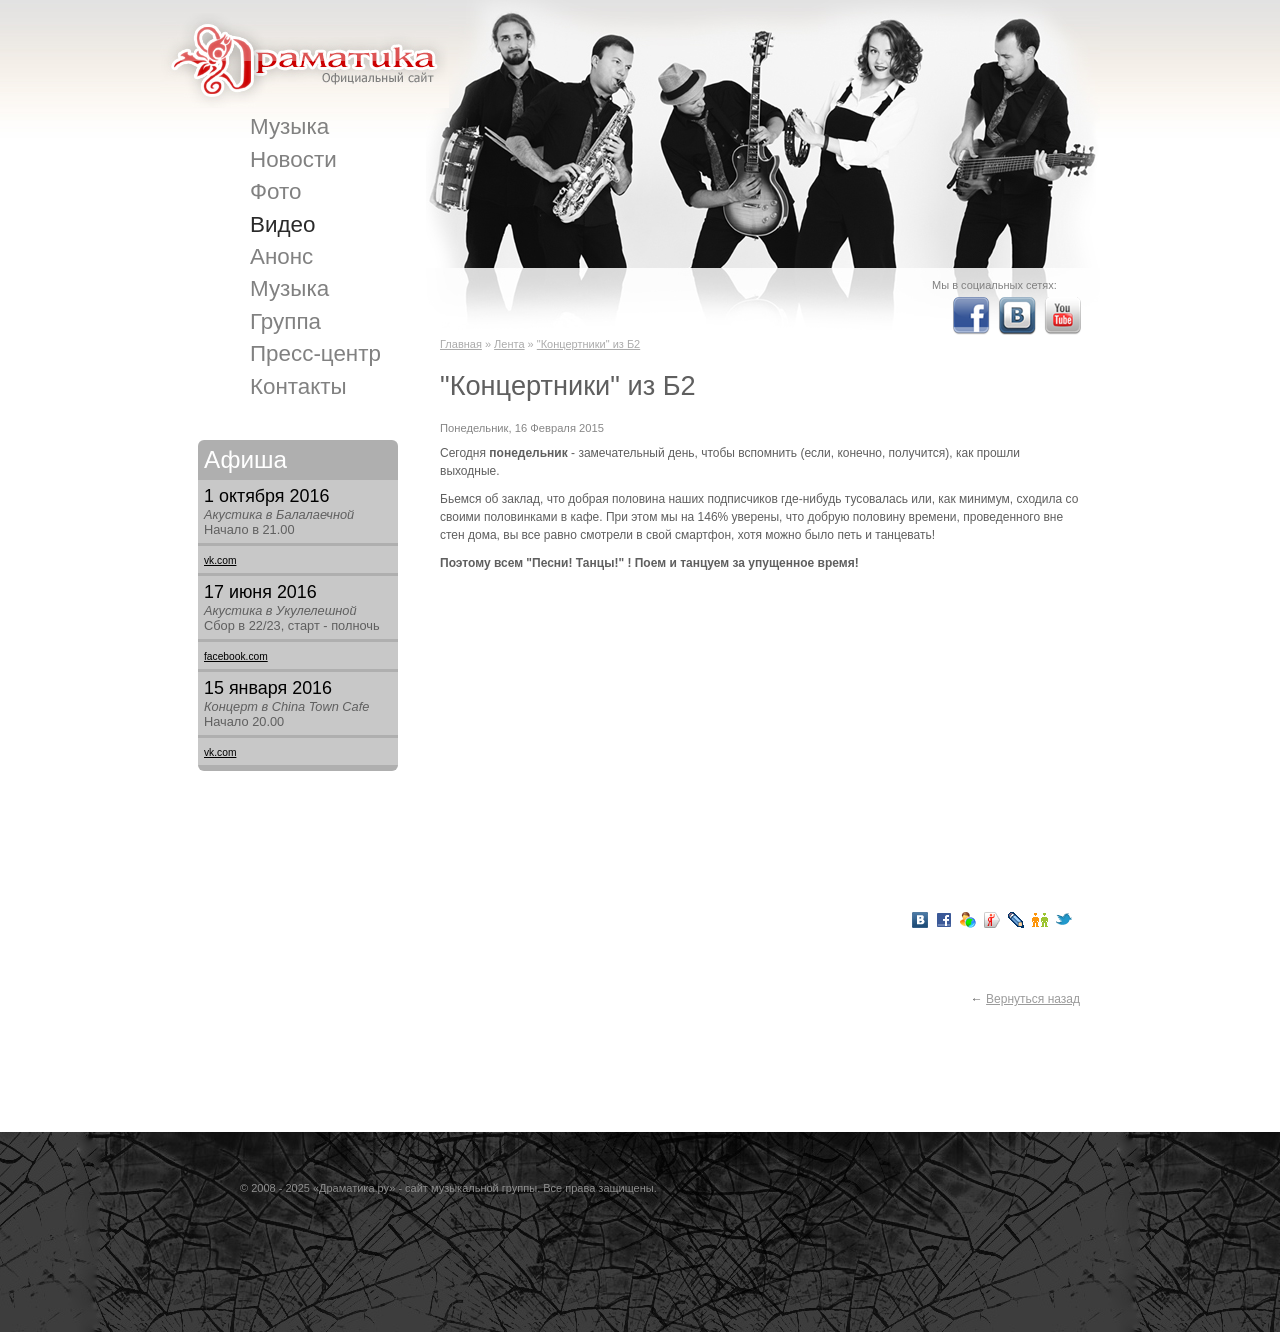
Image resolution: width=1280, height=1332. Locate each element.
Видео (282, 224)
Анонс (281, 256)
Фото (275, 191)
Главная (461, 344)
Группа (285, 321)
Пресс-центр (315, 353)
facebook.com (236, 656)
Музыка (289, 126)
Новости (293, 159)
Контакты (298, 386)
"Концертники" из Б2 (588, 344)
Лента (509, 344)
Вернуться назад (1033, 999)
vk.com (220, 560)
